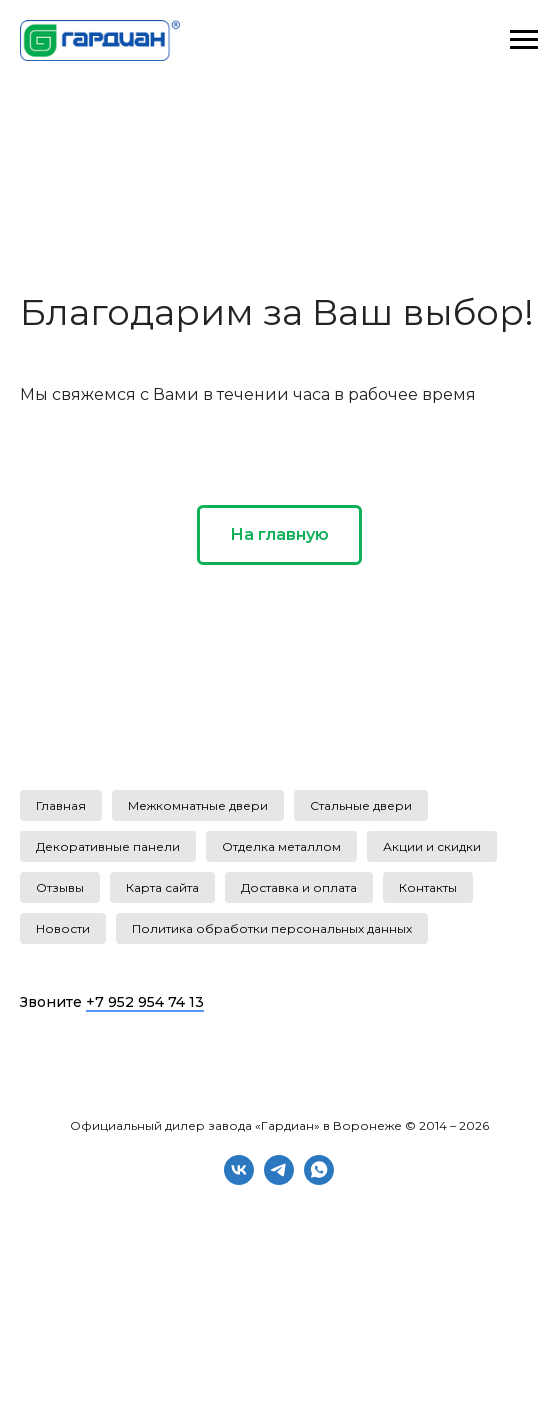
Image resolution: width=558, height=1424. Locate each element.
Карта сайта (162, 887)
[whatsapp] (319, 1179)
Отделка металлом (281, 846)
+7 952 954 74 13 (145, 1002)
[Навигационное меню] (524, 40)
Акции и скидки (432, 846)
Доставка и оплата (299, 887)
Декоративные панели (108, 846)
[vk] (239, 1179)
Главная (61, 805)
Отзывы (60, 887)
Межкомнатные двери (198, 805)
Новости (63, 928)
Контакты (428, 887)
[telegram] (279, 1179)
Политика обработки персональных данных (272, 928)
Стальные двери (361, 805)
